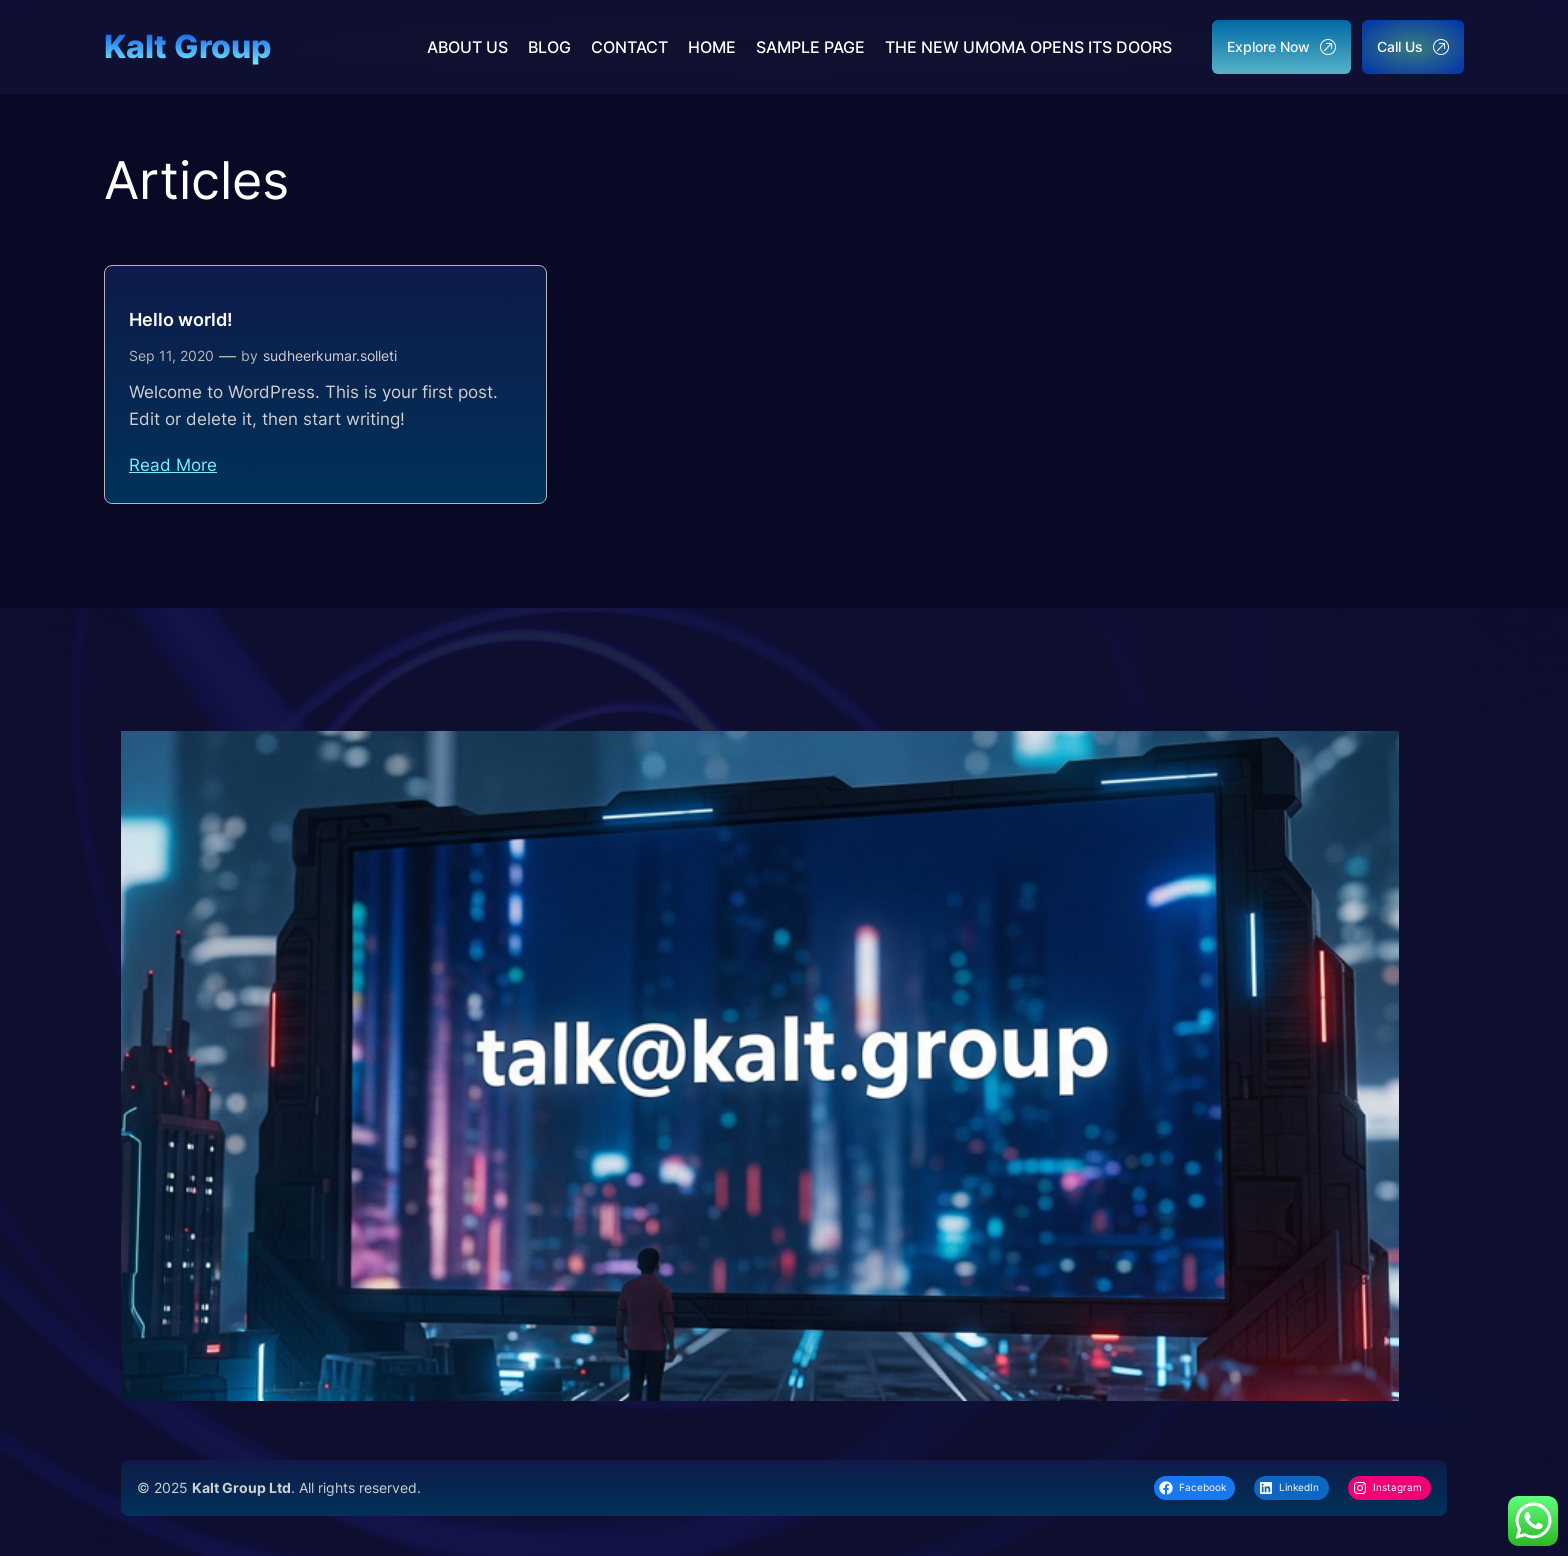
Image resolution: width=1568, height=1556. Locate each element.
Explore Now (1281, 46)
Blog (549, 47)
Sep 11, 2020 (171, 355)
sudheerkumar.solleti (330, 355)
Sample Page (810, 47)
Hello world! (181, 319)
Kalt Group (187, 46)
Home (712, 47)
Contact (629, 47)
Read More (173, 465)
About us (467, 47)
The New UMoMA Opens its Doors (1028, 47)
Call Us (1413, 46)
